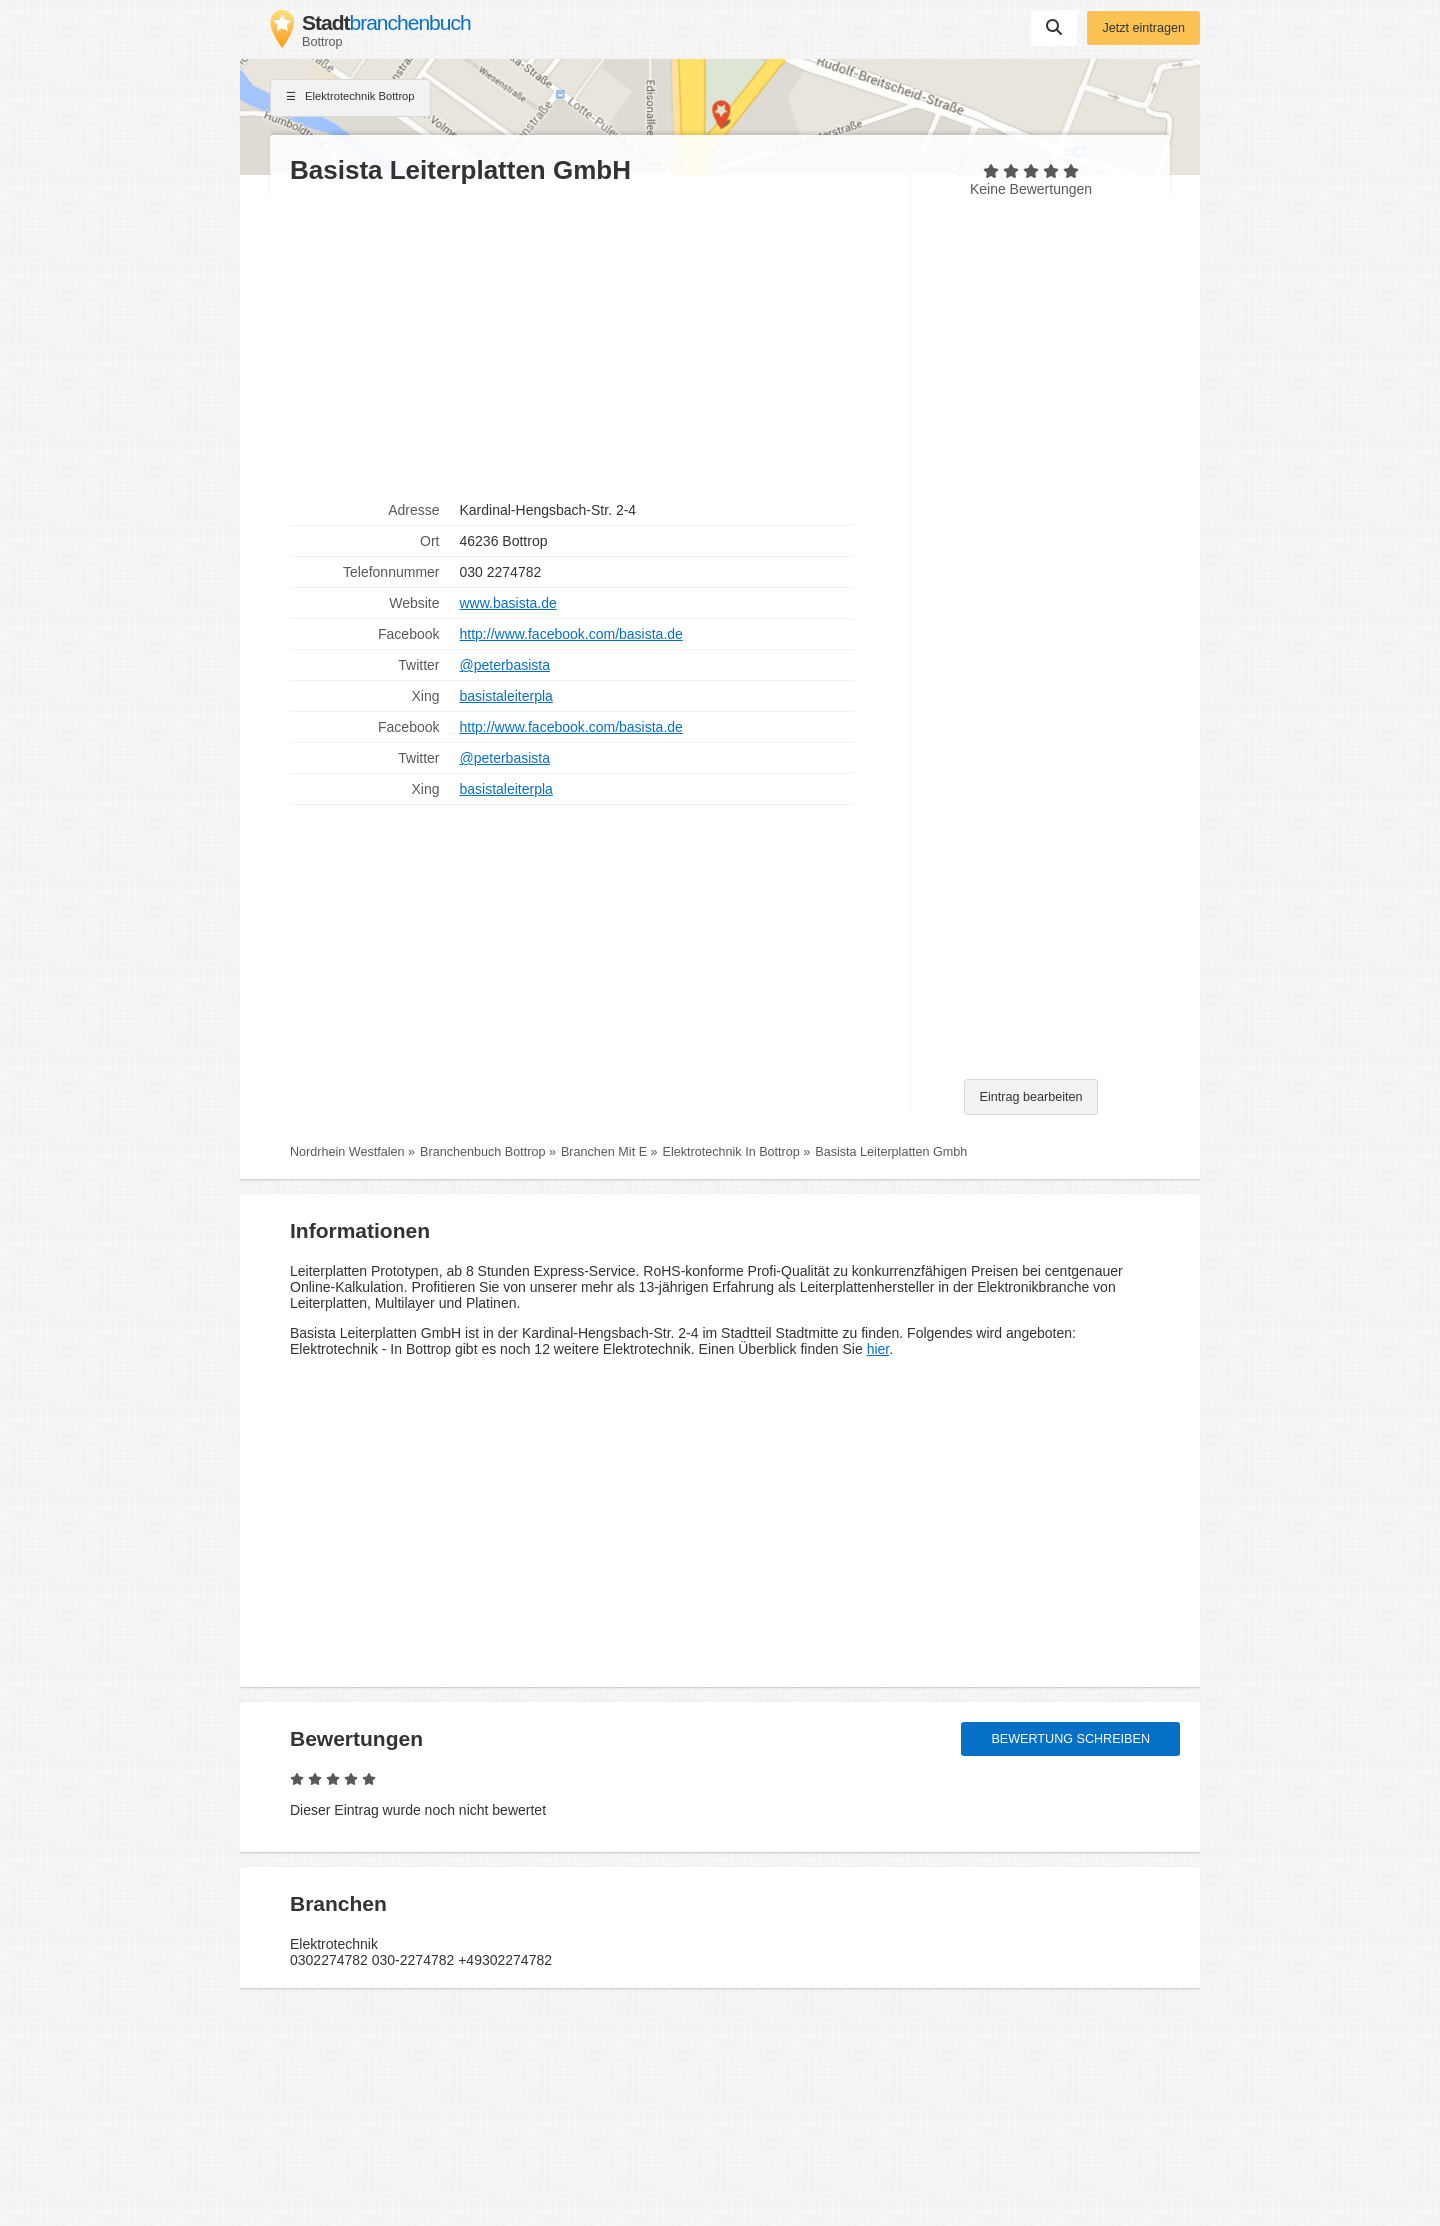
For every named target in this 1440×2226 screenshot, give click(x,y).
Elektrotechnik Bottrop (350, 98)
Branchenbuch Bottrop (482, 1152)
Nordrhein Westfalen (347, 1152)
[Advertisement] (590, 341)
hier (878, 1349)
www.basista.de (508, 603)
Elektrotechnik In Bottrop (731, 1152)
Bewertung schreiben (1070, 1739)
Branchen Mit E (604, 1152)
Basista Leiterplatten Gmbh (891, 1152)
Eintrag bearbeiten (1031, 1097)
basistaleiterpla (506, 696)
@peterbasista (505, 665)
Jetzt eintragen (1143, 28)
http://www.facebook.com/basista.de (571, 634)
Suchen (1054, 27)
